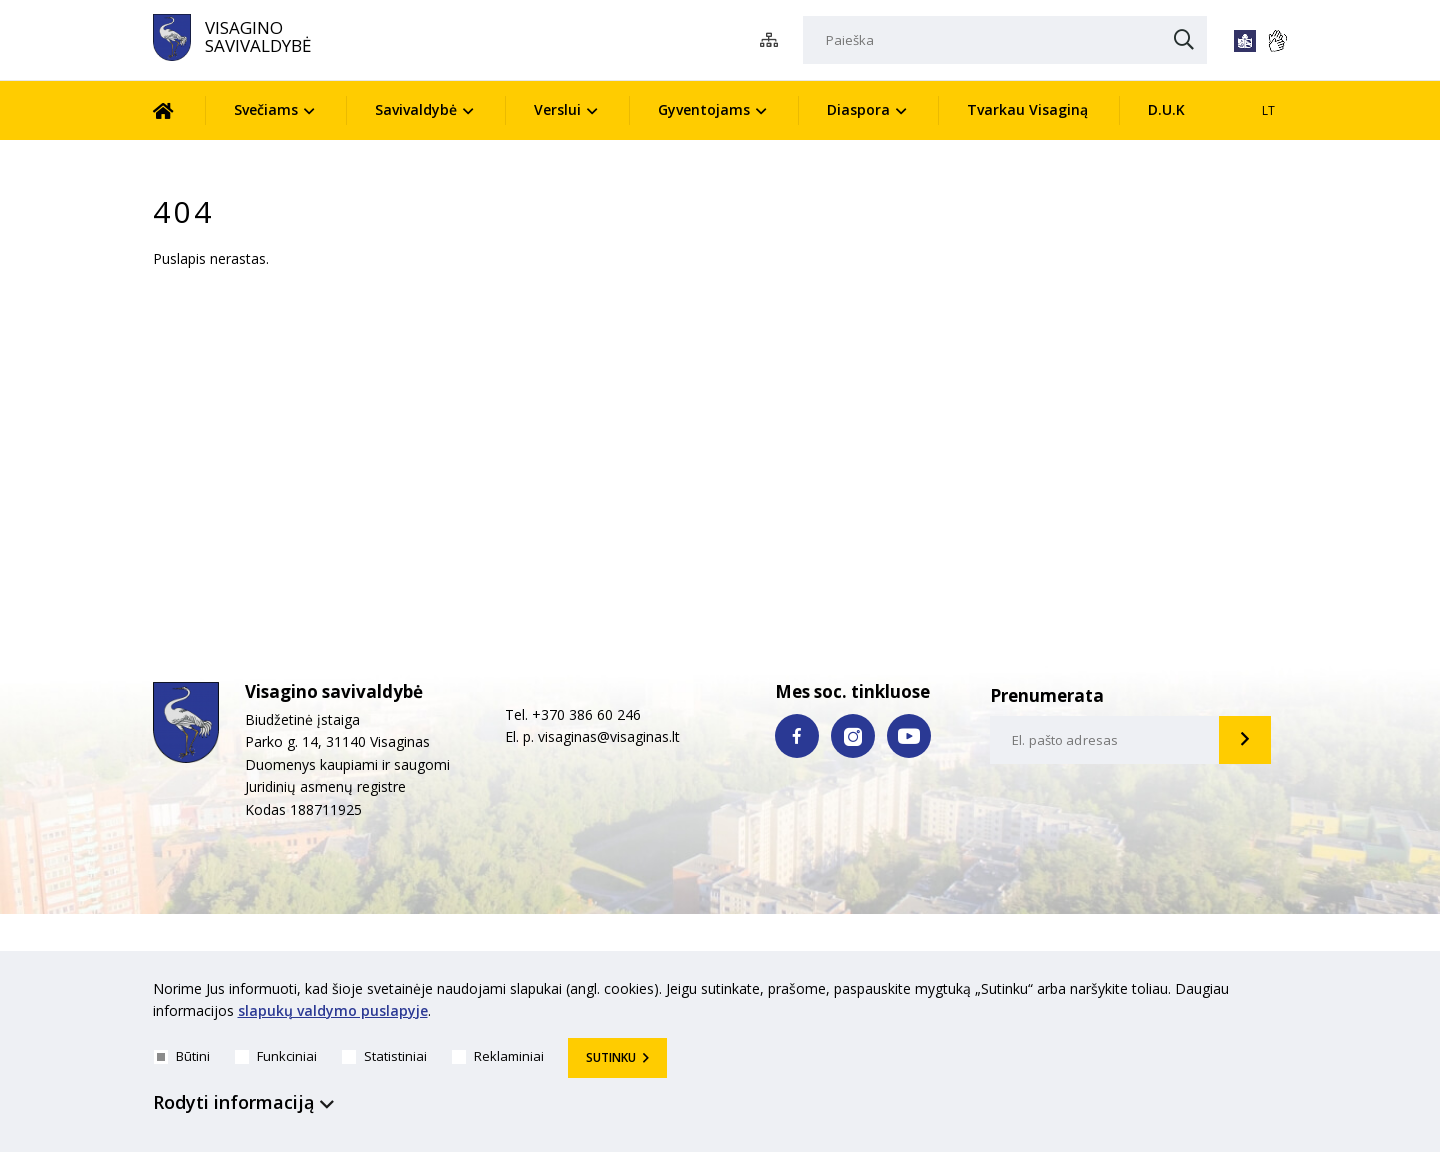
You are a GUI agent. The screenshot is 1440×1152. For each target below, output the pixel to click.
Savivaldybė (416, 109)
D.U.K (1166, 109)
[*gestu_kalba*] (1277, 41)
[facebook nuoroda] (797, 736)
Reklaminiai (498, 1056)
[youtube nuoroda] (909, 736)
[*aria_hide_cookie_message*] (1283, 993)
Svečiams (266, 109)
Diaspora (858, 109)
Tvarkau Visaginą (1027, 109)
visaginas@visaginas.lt (609, 736)
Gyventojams (704, 109)
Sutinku (611, 1057)
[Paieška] (1005, 40)
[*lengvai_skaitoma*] (1245, 41)
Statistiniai (384, 1056)
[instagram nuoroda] (853, 736)
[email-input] (1105, 740)
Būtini (182, 1056)
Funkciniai (276, 1056)
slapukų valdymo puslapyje (333, 1011)
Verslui (557, 109)
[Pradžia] (178, 110)
